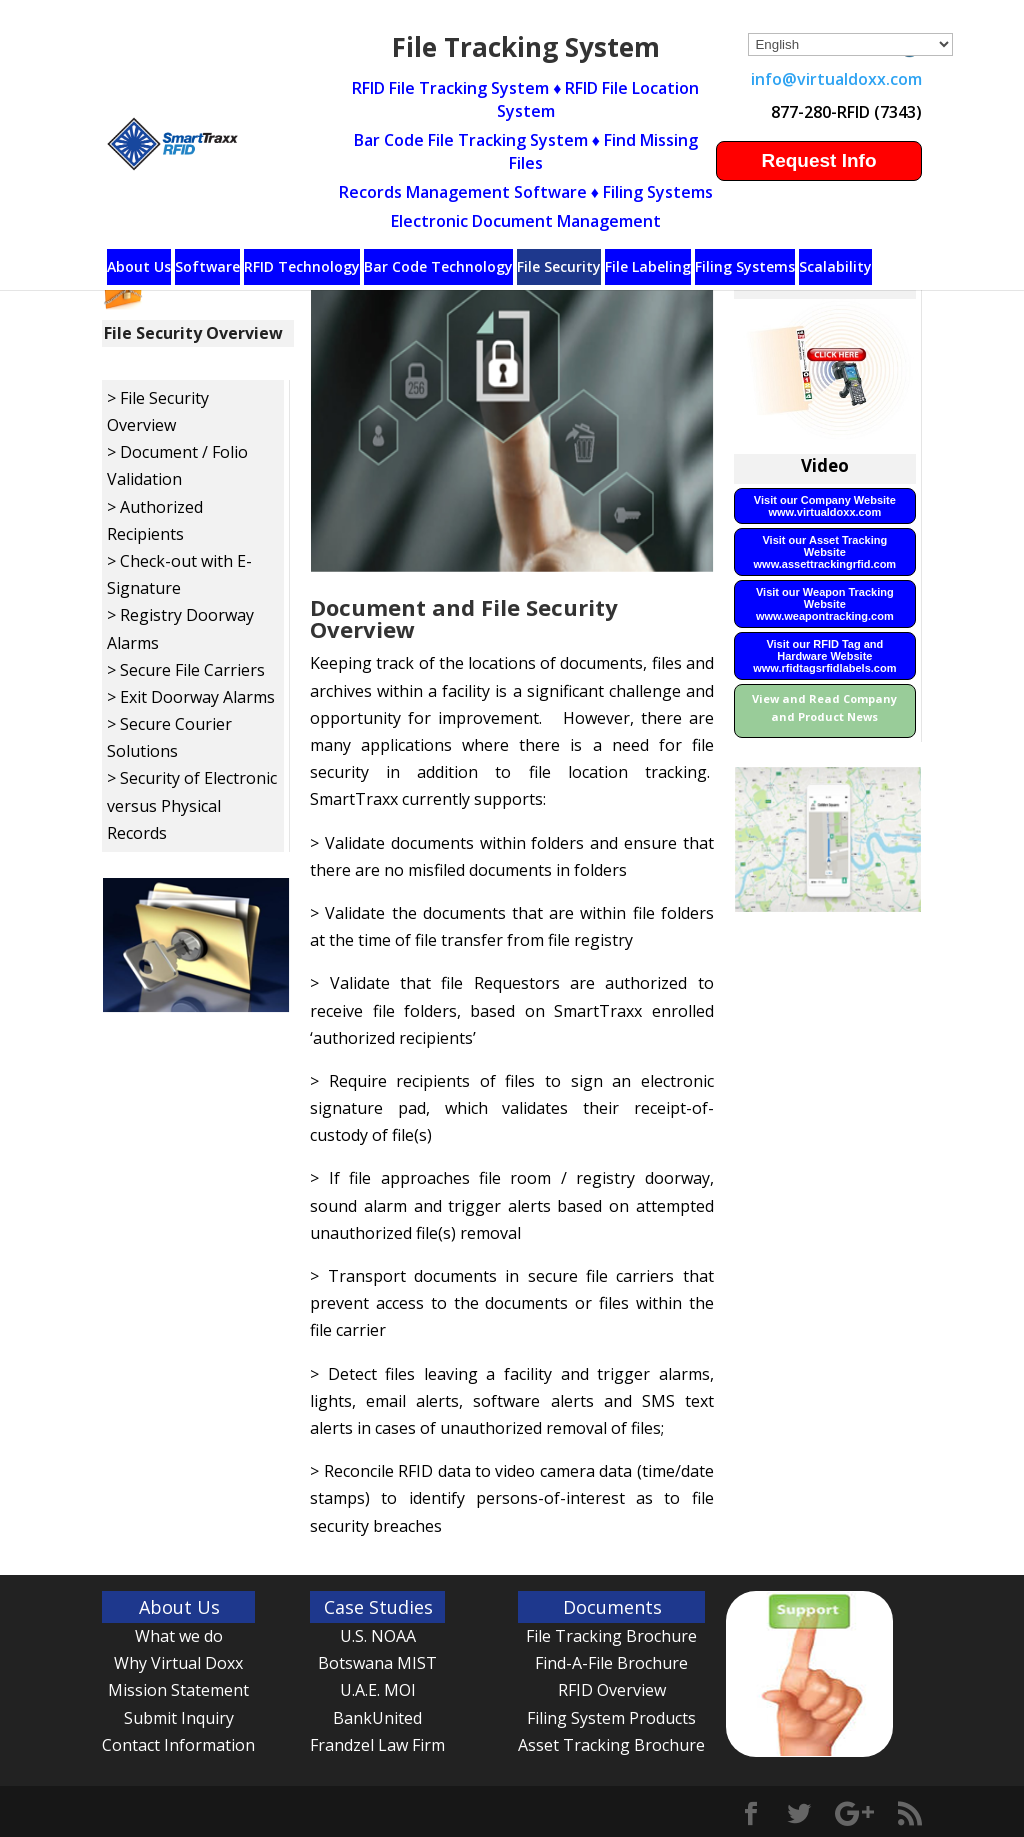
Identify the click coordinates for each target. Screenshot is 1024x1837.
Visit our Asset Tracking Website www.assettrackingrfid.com (825, 552)
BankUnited (377, 1718)
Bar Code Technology (438, 266)
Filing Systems (745, 266)
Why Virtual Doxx (178, 1663)
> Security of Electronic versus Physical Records (192, 805)
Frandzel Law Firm (377, 1745)
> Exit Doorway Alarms (191, 697)
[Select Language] (850, 44)
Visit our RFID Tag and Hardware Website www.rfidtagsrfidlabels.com (824, 656)
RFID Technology (302, 266)
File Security (559, 266)
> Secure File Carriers (186, 670)
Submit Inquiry (179, 1718)
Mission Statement (178, 1690)
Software (207, 266)
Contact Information (178, 1745)
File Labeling (648, 266)
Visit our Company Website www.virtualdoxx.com (825, 506)
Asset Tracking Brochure (611, 1745)
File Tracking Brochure (611, 1636)
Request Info (818, 160)
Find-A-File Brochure (611, 1663)
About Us (139, 266)
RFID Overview (612, 1690)
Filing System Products (611, 1718)
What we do (179, 1636)
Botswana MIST (377, 1663)
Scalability (835, 266)
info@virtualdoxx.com (836, 79)
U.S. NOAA (378, 1636)
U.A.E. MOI (378, 1690)
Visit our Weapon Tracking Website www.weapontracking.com (825, 604)
